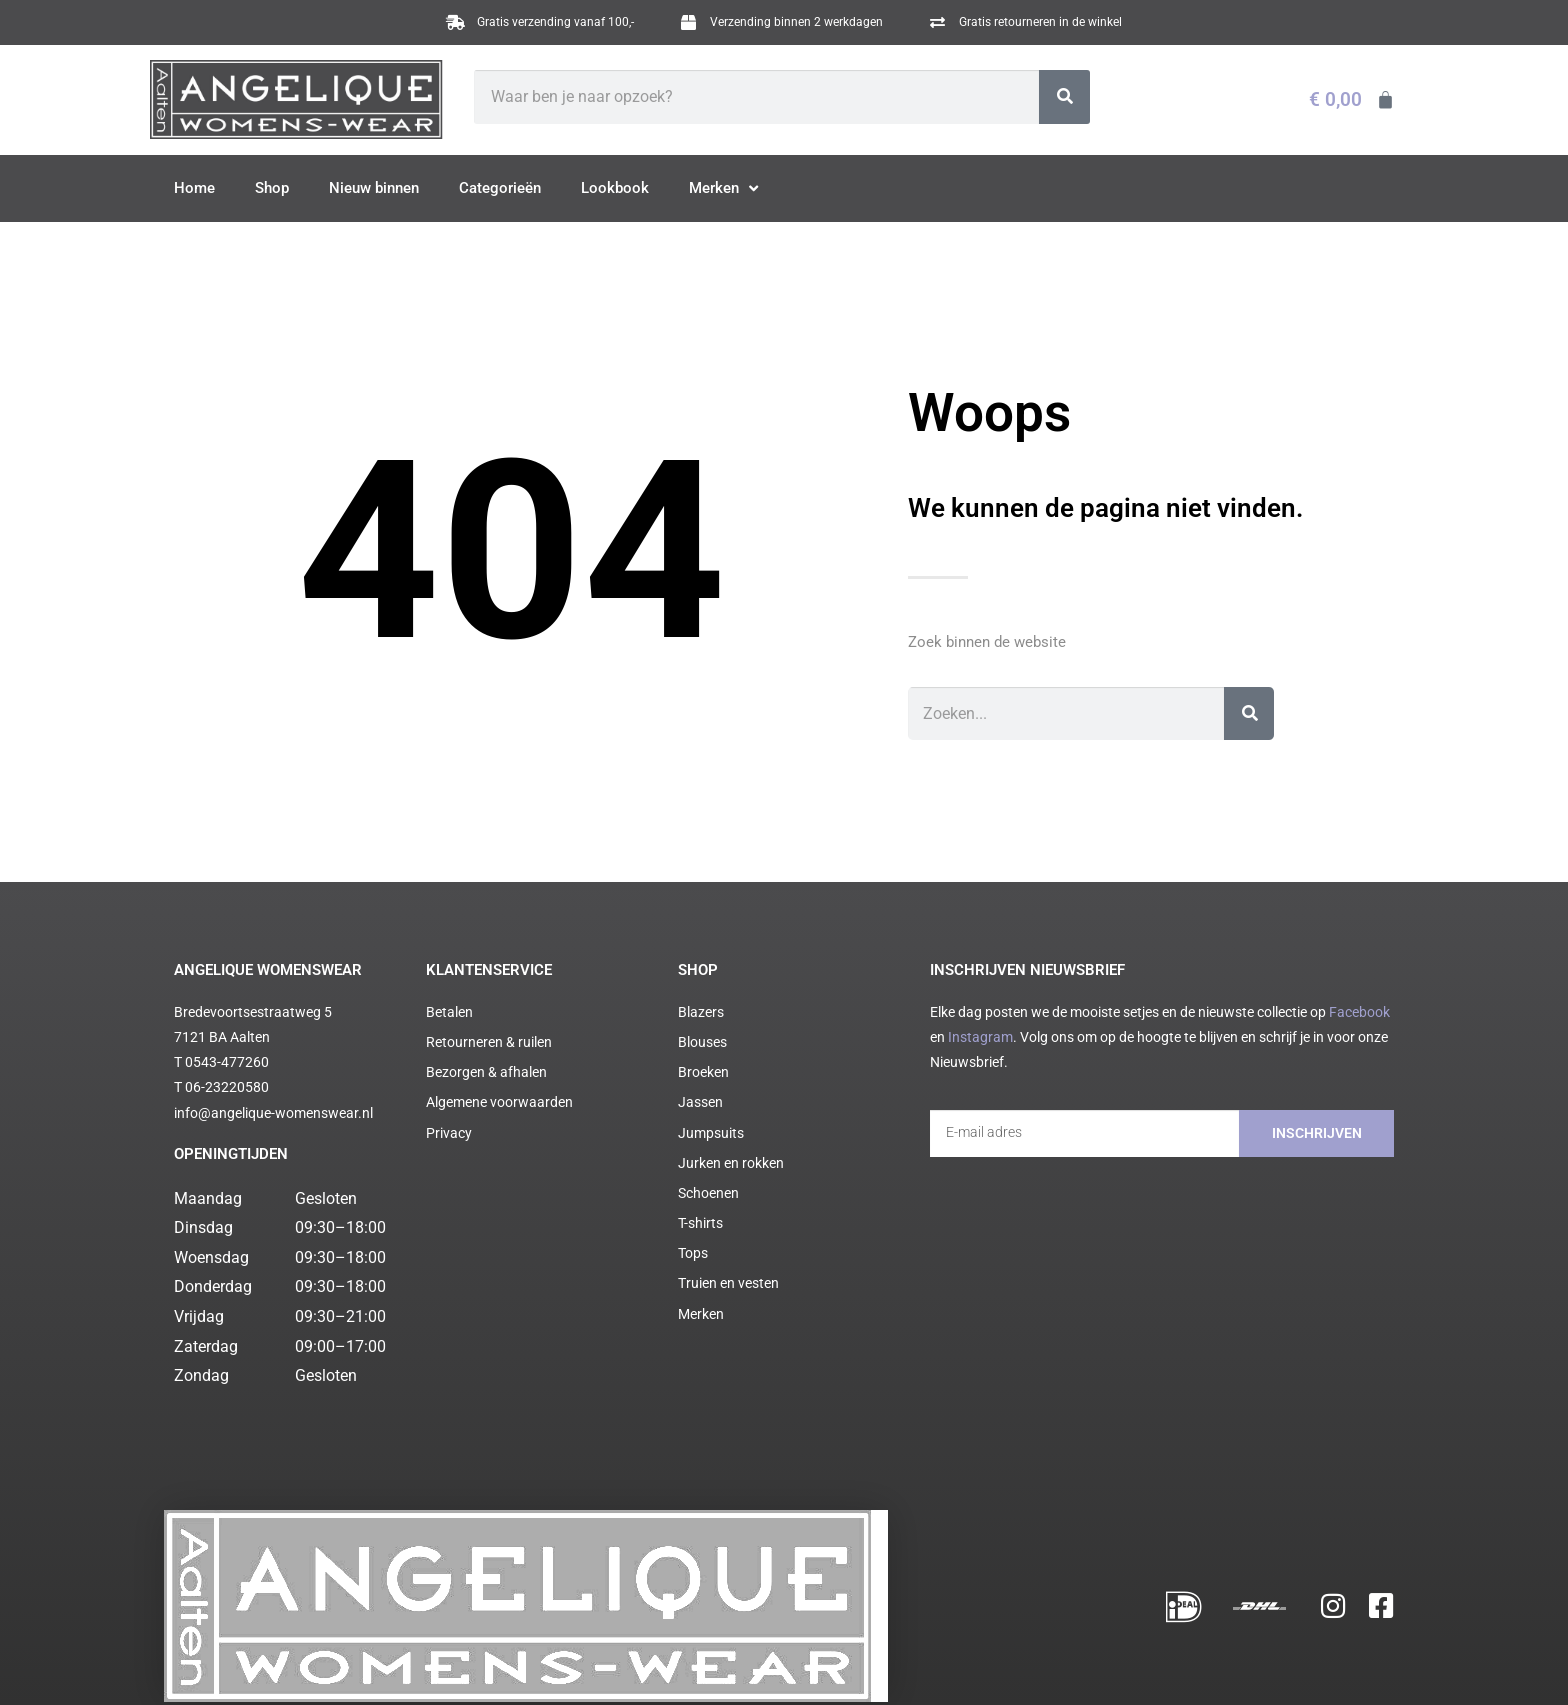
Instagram (980, 1037)
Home (194, 188)
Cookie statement (561, 1663)
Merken (723, 189)
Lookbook (615, 188)
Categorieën (500, 188)
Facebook (1359, 1012)
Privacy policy (477, 1663)
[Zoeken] (1064, 97)
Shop (272, 188)
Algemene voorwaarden (379, 1663)
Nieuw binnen (374, 188)
